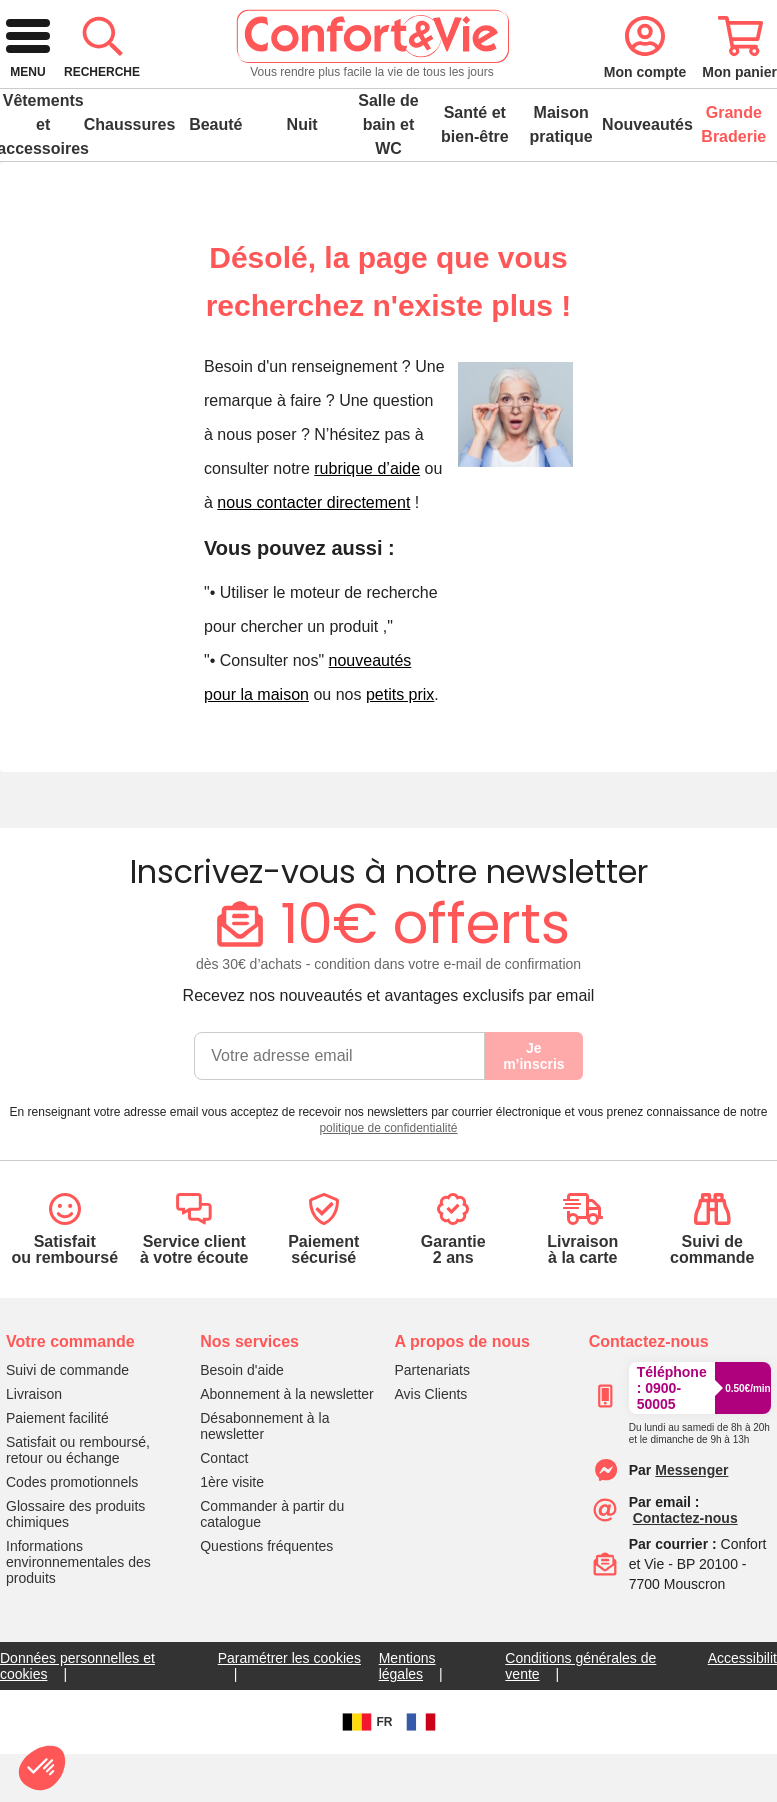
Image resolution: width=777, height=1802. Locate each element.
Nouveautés (647, 188)
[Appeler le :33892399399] (699, 1494)
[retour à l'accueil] (108, 92)
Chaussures (129, 188)
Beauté (215, 188)
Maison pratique (561, 188)
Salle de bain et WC (388, 188)
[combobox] (382, 92)
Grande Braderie (733, 188)
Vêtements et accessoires (43, 188)
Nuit (302, 188)
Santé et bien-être (475, 188)
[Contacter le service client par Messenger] (691, 1534)
